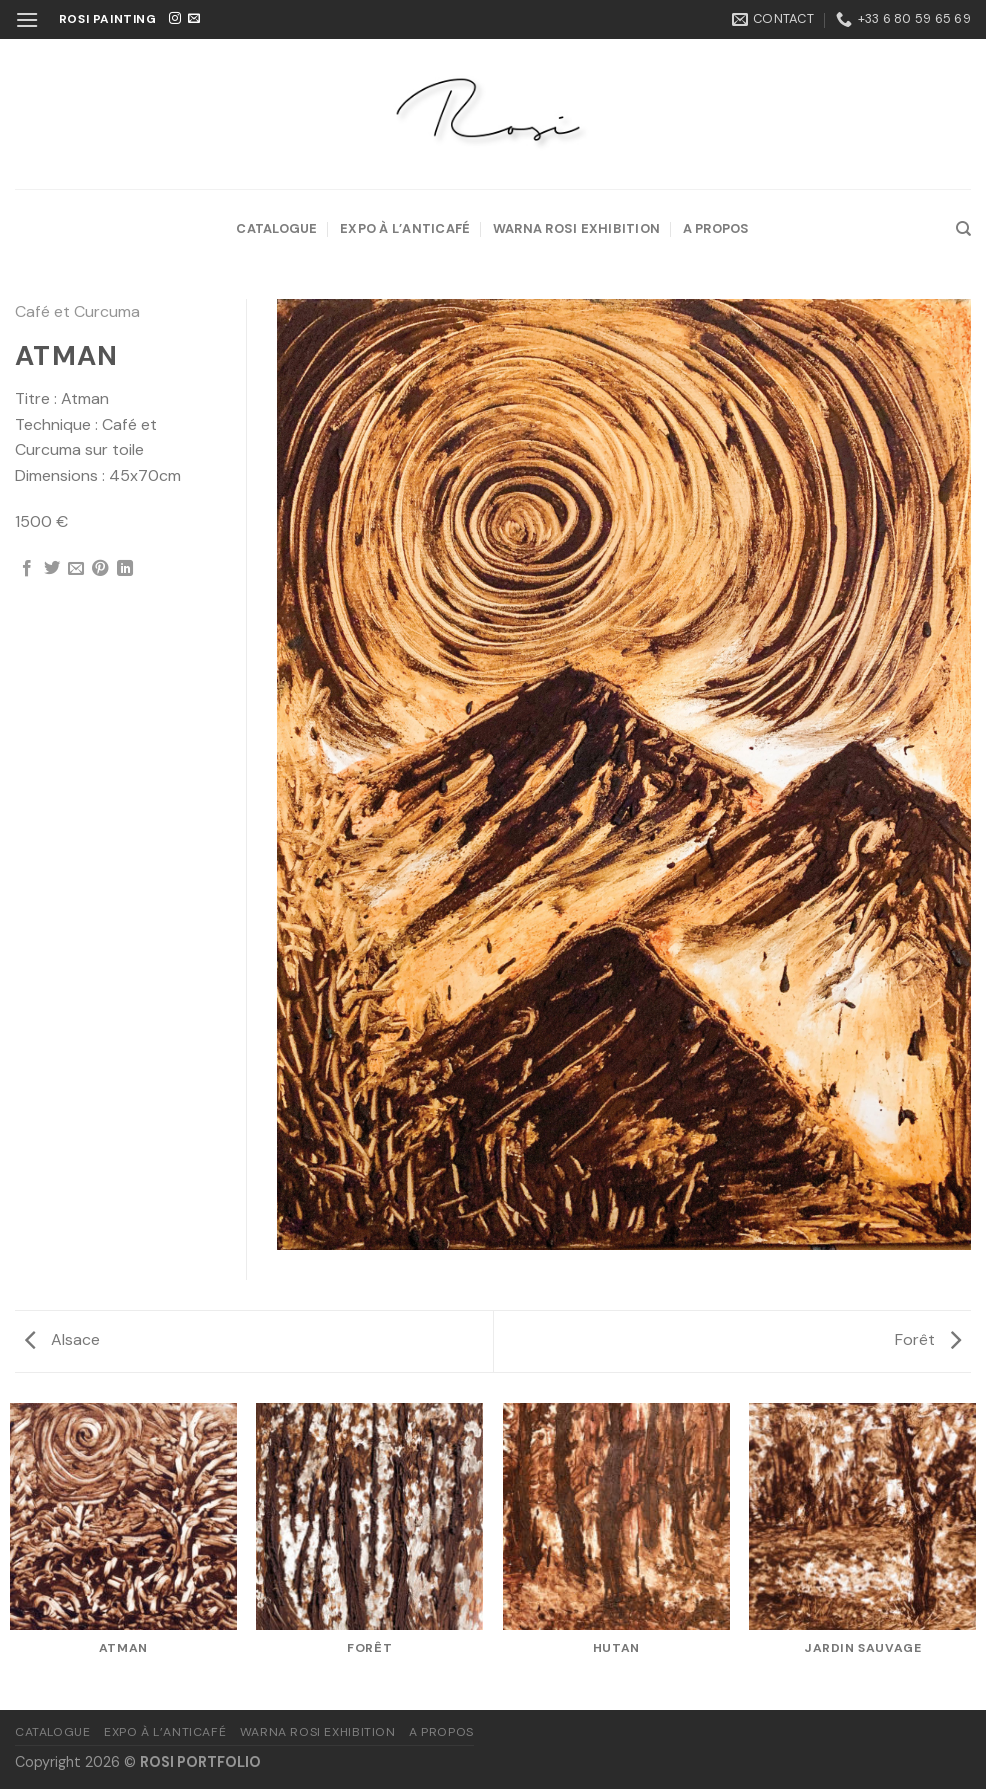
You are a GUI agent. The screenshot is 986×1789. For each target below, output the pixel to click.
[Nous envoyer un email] (194, 19)
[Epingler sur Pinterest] (100, 569)
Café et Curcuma (77, 311)
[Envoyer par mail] (76, 569)
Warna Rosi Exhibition (576, 228)
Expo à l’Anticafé (405, 228)
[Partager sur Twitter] (52, 569)
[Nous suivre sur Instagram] (175, 19)
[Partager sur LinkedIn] (125, 569)
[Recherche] (963, 229)
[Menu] (27, 19)
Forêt (928, 1339)
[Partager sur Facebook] (27, 569)
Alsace (62, 1339)
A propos (716, 228)
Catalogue (276, 228)
